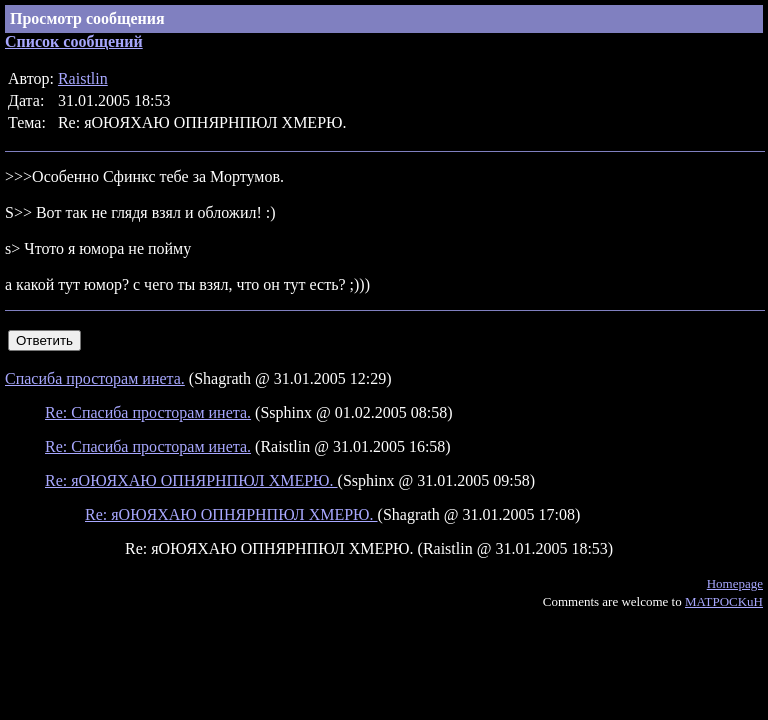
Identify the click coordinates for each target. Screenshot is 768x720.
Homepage (735, 583)
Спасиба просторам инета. (95, 378)
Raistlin (83, 78)
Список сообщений (74, 41)
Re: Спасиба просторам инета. (148, 412)
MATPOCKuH (724, 601)
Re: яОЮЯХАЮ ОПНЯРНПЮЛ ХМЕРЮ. (191, 480)
